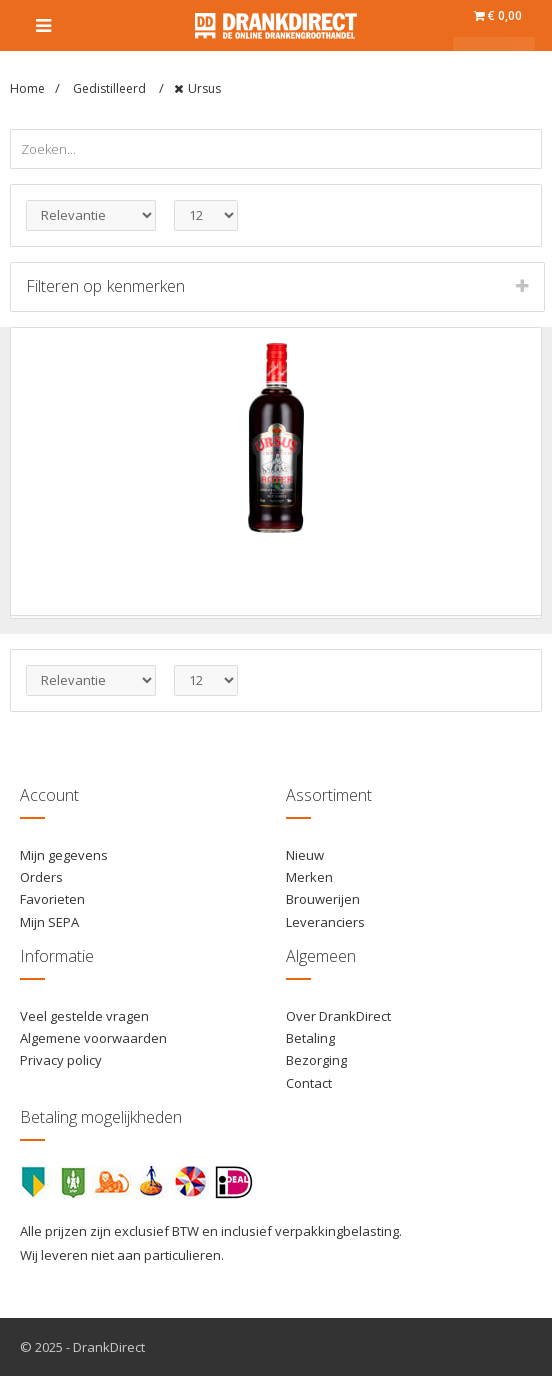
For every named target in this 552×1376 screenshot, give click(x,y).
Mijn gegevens (64, 855)
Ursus (204, 88)
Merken (309, 877)
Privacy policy (61, 1060)
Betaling (310, 1038)
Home (27, 88)
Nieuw (305, 855)
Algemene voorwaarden (93, 1038)
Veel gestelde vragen (84, 1016)
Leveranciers (325, 922)
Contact (309, 1083)
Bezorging (316, 1060)
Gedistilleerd (111, 88)
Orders (41, 877)
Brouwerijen (323, 899)
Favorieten (52, 899)
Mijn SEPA (49, 922)
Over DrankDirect (338, 1016)
